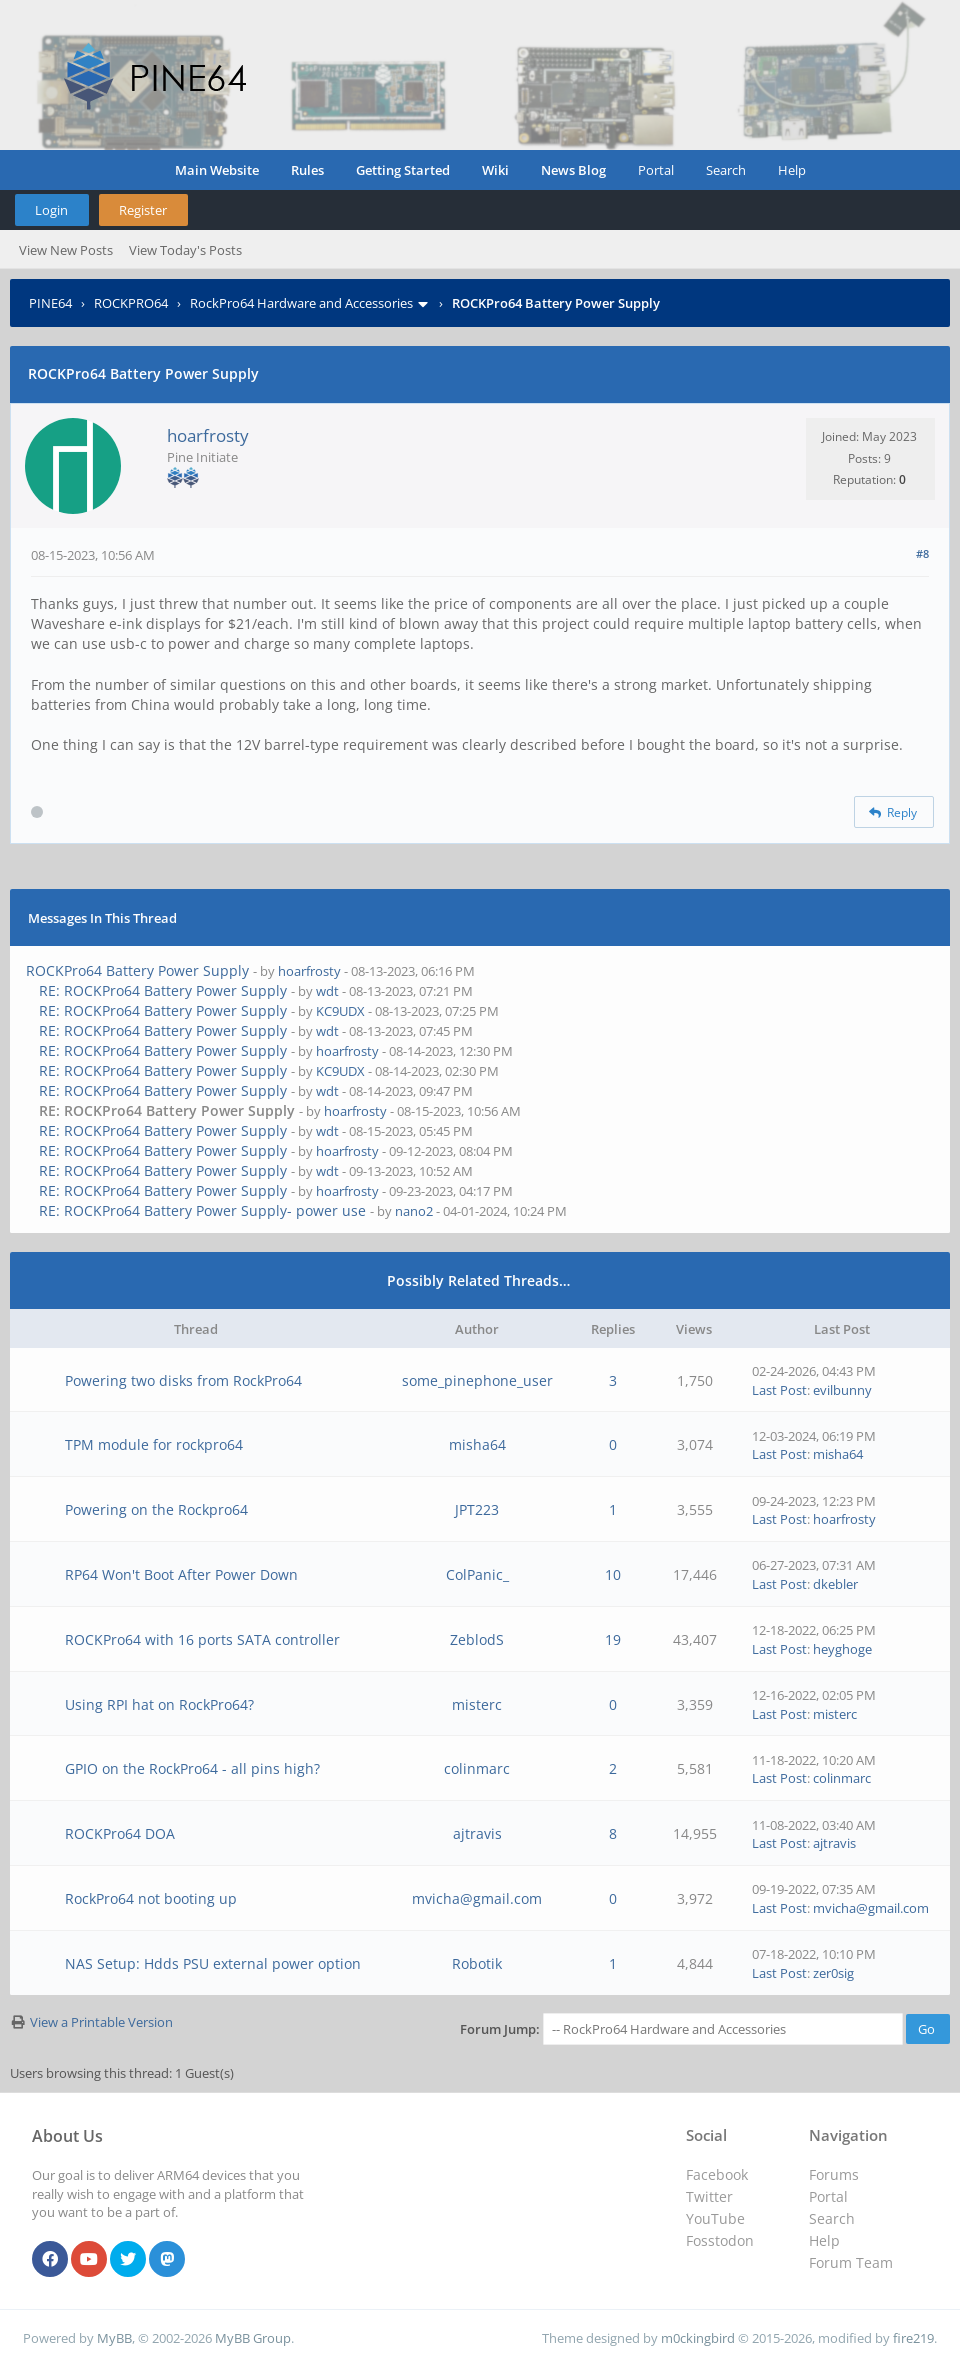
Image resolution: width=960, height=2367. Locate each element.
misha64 (477, 1444)
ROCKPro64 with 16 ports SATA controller (202, 1639)
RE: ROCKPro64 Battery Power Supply (163, 990)
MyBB (114, 2338)
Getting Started (403, 170)
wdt (327, 991)
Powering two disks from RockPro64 (183, 1380)
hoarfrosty (208, 435)
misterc (477, 1704)
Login (51, 210)
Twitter (709, 2196)
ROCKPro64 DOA (120, 1833)
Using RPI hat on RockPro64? (159, 1704)
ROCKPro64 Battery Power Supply (137, 970)
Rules (307, 170)
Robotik (477, 1963)
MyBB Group (253, 2338)
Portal (656, 170)
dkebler (835, 1584)
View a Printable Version (101, 2022)
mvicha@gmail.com (477, 1898)
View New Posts (66, 250)
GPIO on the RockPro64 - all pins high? (192, 1768)
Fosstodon (720, 2240)
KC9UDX (340, 1011)
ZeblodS (477, 1639)
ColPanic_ (477, 1574)
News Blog (573, 170)
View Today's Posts (185, 250)
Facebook (717, 2174)
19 (613, 1639)
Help (792, 170)
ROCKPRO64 (131, 303)
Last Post (779, 1390)
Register (143, 210)
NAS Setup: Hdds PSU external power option (213, 1963)
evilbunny (842, 1390)
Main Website (217, 170)
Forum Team (851, 2262)
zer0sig (833, 1973)
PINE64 (50, 303)
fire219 (913, 2338)
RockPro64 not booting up (151, 1898)
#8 (922, 553)
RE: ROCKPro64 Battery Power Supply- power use (202, 1210)
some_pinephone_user (477, 1380)
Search (726, 170)
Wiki (495, 170)
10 (613, 1574)
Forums (834, 2174)
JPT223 (477, 1509)
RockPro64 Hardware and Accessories (301, 303)
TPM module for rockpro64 (154, 1444)
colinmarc (477, 1768)
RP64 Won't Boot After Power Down (181, 1574)
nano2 (414, 1211)
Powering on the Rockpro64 (156, 1509)
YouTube (715, 2218)
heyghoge (842, 1649)
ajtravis (477, 1833)
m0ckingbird (698, 2338)
